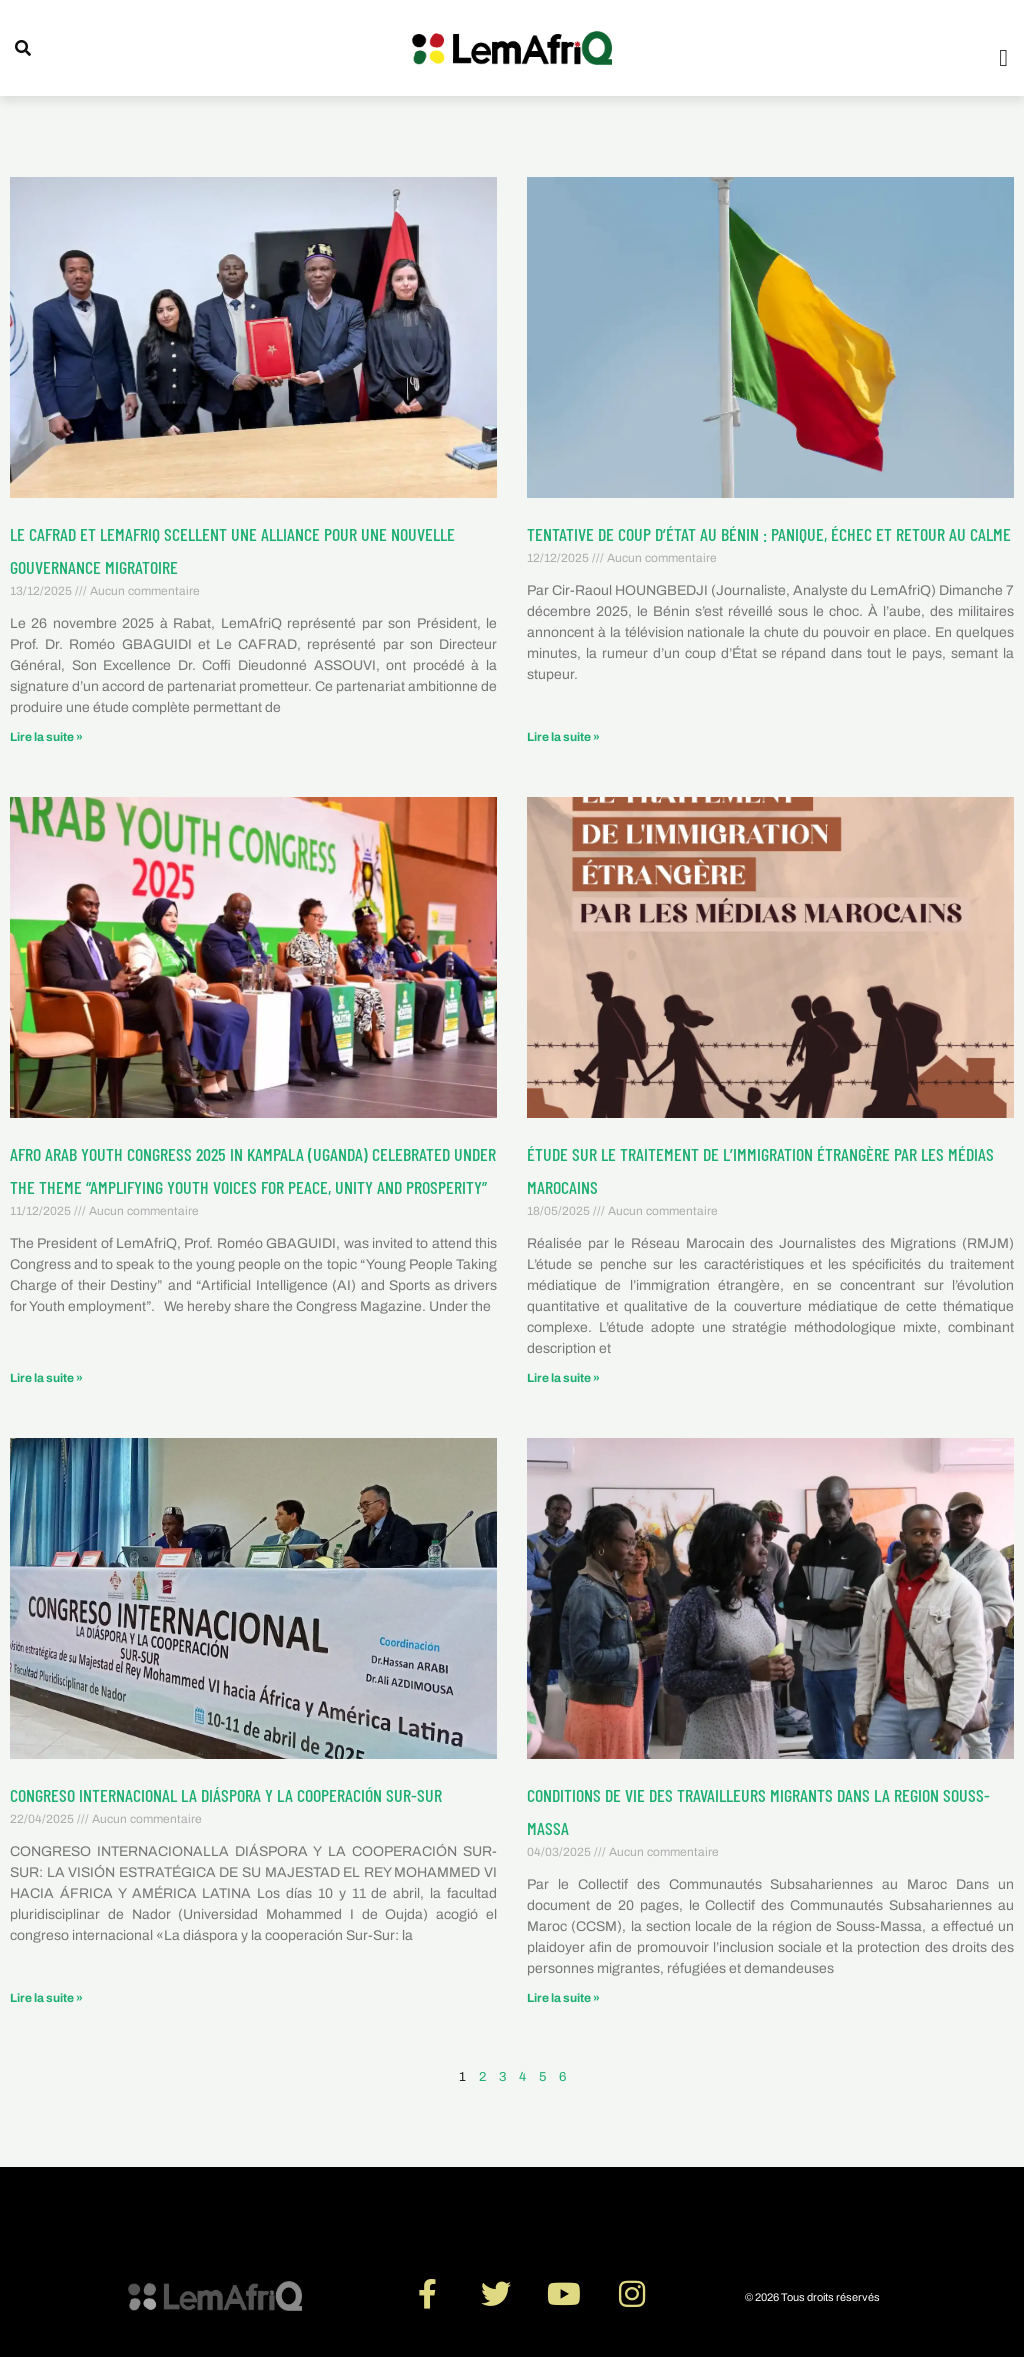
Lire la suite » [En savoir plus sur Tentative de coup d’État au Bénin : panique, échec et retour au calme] (563, 737)
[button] (1003, 58)
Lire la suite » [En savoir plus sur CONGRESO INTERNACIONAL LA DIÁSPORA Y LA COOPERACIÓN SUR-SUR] (46, 1998)
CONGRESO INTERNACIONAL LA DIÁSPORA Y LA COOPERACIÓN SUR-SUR (226, 1795)
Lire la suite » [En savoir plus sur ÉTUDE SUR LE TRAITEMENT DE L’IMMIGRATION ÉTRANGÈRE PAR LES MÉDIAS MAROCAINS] (563, 1378)
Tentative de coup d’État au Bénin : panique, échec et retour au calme (769, 534)
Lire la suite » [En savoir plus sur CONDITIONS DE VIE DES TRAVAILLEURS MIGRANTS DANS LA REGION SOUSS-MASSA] (563, 1998)
